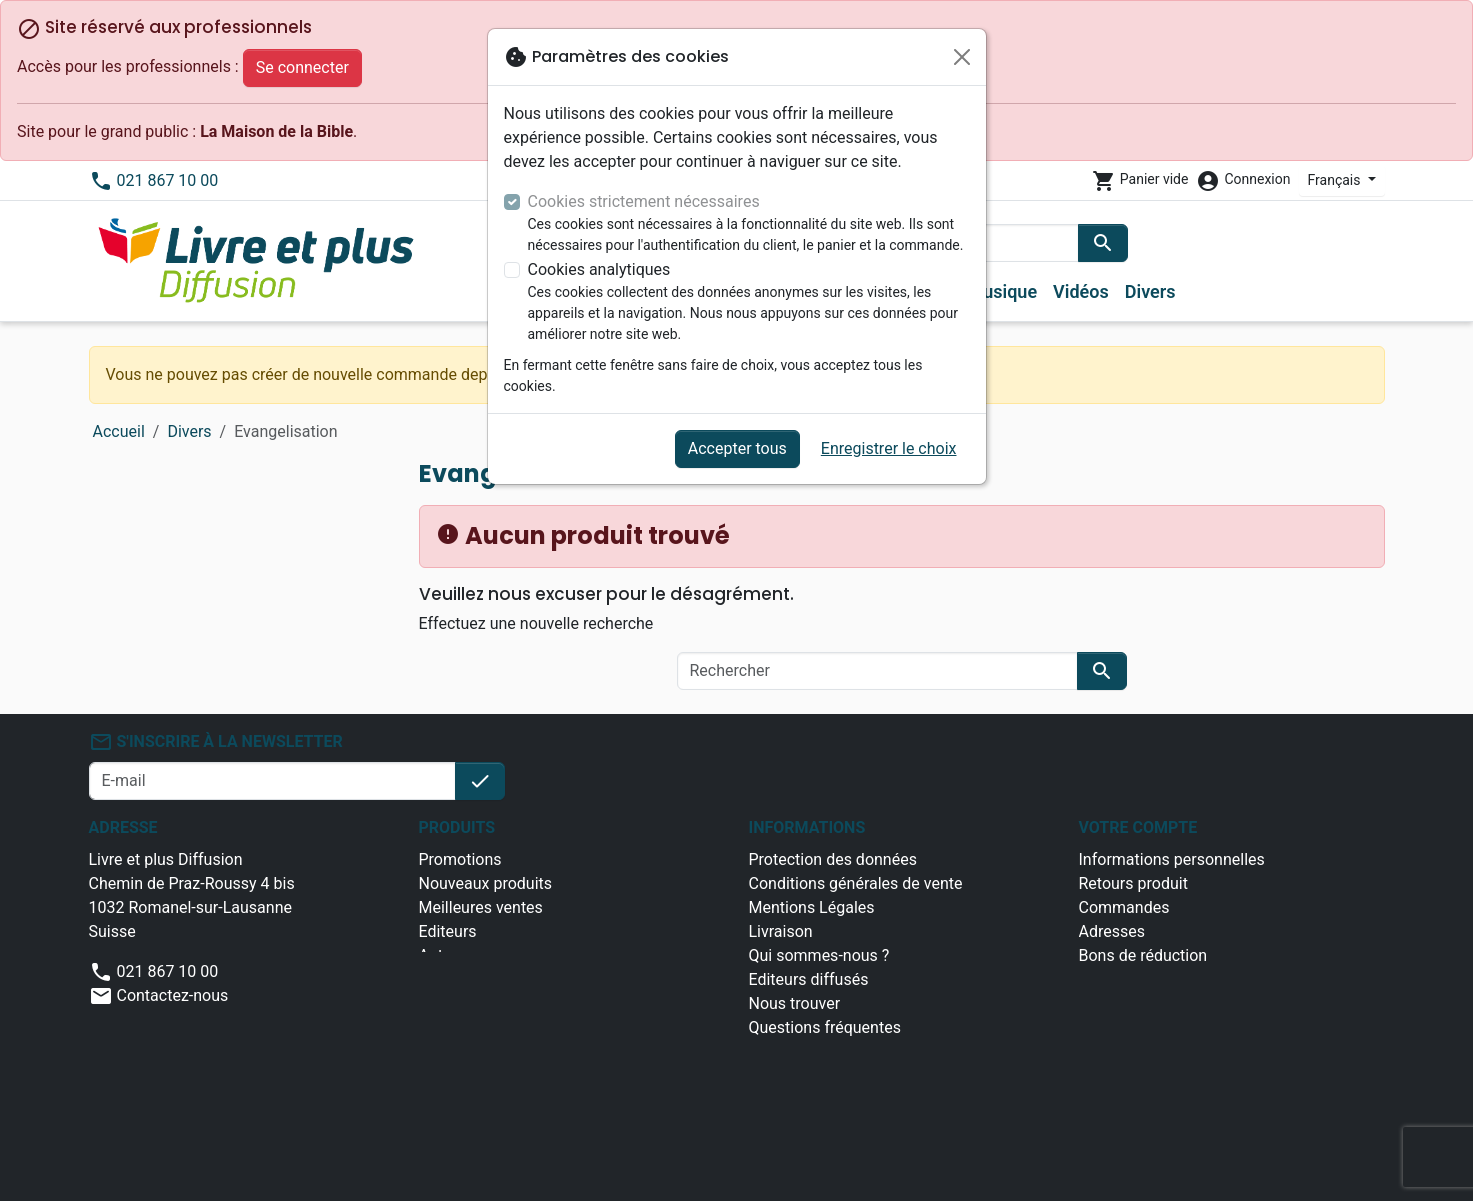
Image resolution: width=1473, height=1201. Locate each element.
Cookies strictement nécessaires (644, 201)
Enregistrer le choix (889, 448)
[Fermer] (962, 57)
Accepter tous (737, 448)
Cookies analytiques (599, 269)
